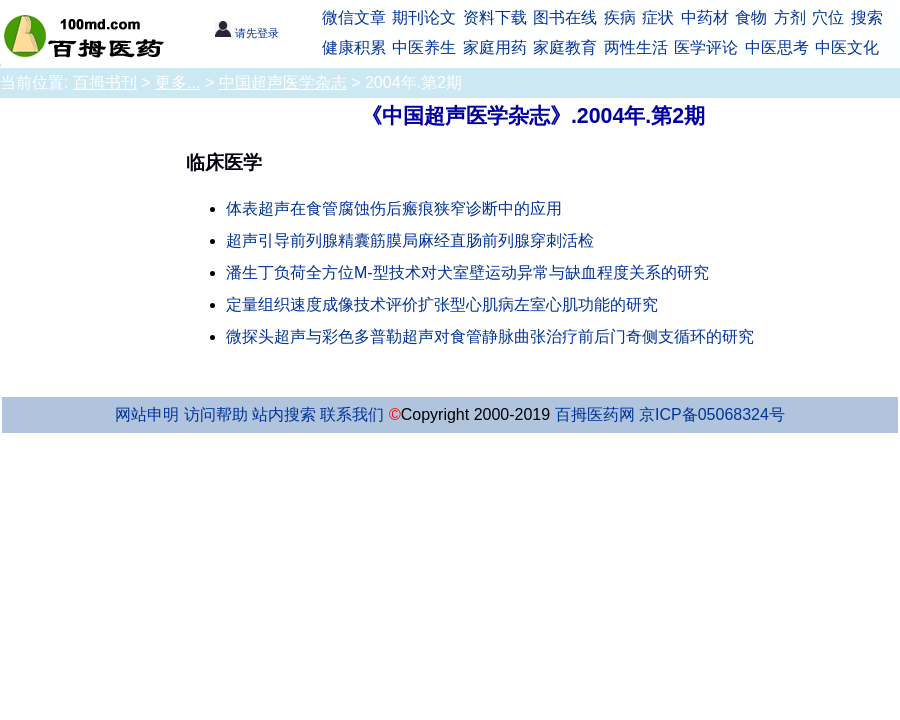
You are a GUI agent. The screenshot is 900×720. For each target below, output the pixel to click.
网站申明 (147, 414)
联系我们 (352, 414)
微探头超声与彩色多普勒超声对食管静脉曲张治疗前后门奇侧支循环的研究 (490, 336)
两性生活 (636, 47)
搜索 (867, 17)
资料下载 (495, 17)
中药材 (705, 17)
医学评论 (706, 47)
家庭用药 (495, 47)
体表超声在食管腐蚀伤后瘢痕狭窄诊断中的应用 (394, 208)
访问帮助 (216, 414)
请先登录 (246, 33)
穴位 (828, 17)
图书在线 (565, 17)
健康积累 (354, 47)
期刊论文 (424, 17)
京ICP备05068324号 (712, 414)
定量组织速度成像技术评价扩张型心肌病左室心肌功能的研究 (442, 304)
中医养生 (424, 47)
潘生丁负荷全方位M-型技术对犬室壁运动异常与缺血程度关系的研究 (467, 272)
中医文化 (847, 47)
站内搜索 (284, 414)
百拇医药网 (595, 414)
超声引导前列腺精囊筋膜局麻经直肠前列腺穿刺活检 (410, 240)
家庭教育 (565, 47)
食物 (751, 17)
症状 (658, 17)
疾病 (620, 17)
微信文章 (354, 17)
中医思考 (777, 47)
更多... (177, 82)
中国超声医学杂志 (283, 82)
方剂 (790, 17)
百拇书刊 (105, 82)
